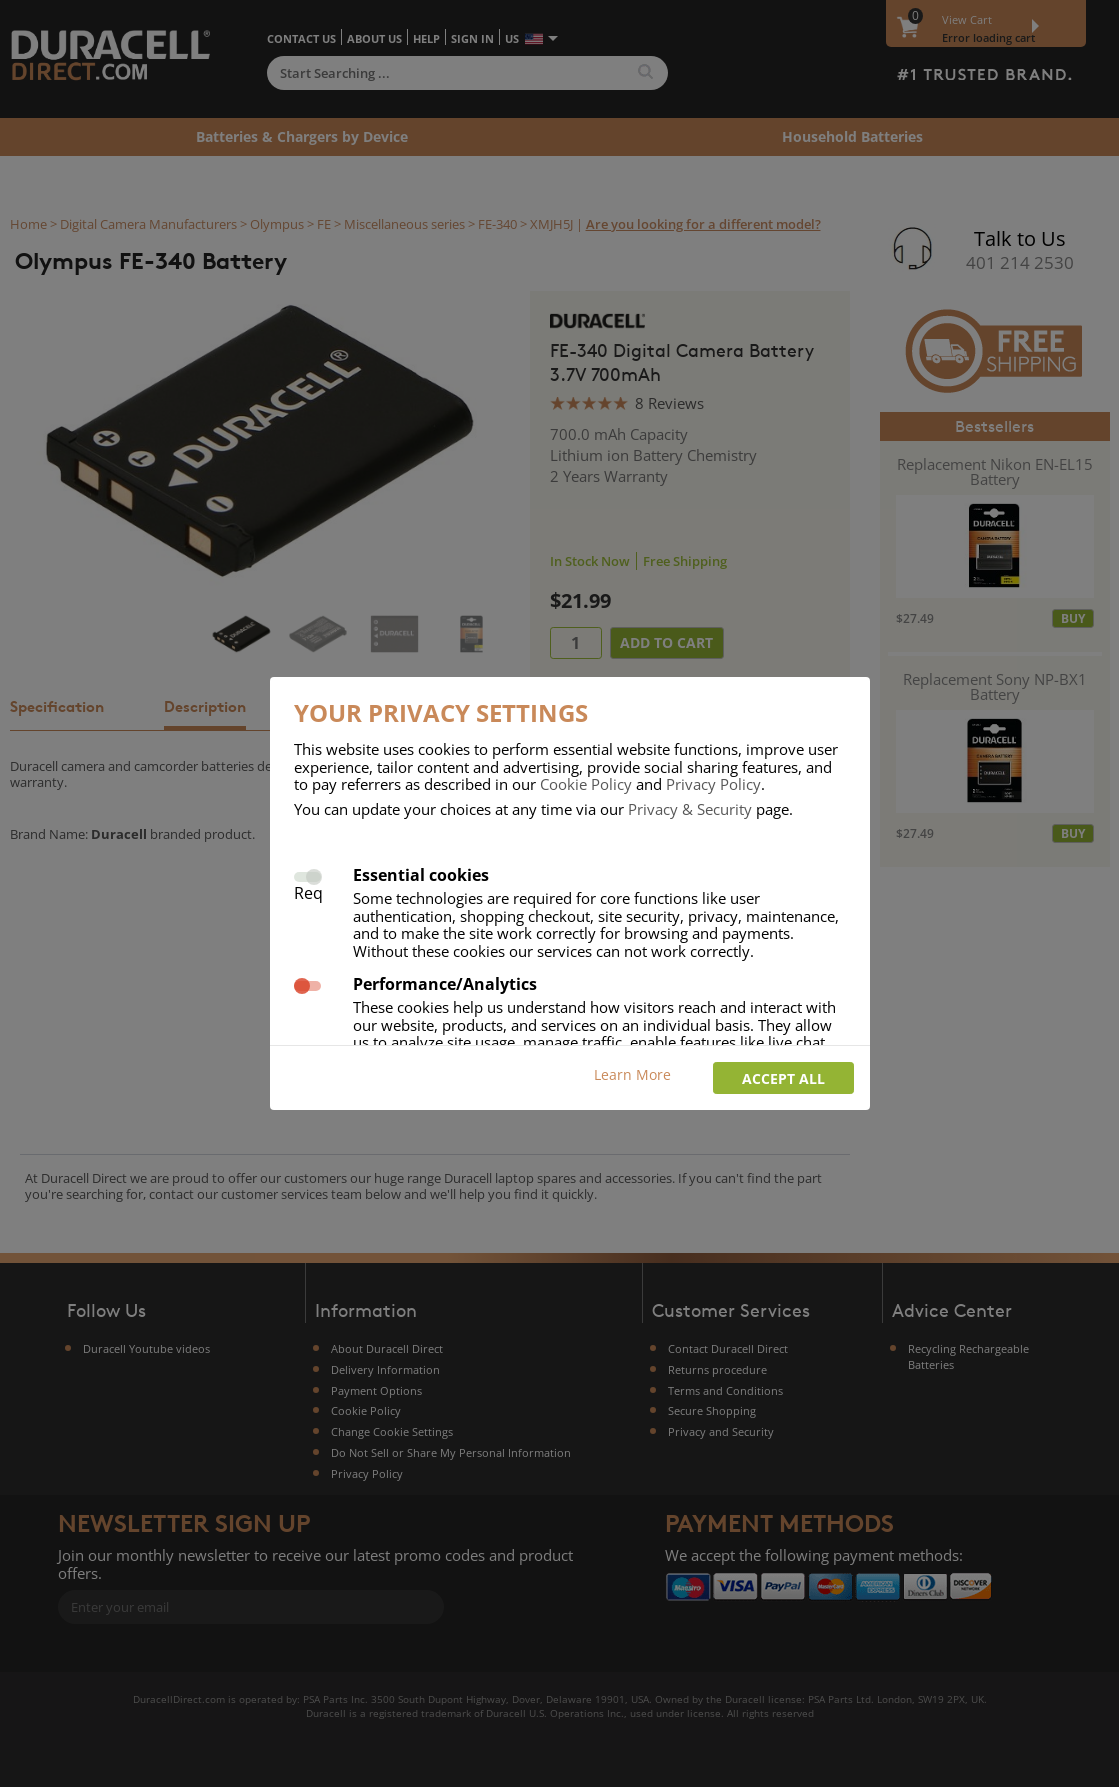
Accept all (783, 1078)
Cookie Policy (586, 784)
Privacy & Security (690, 809)
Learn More (632, 1074)
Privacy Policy (713, 784)
